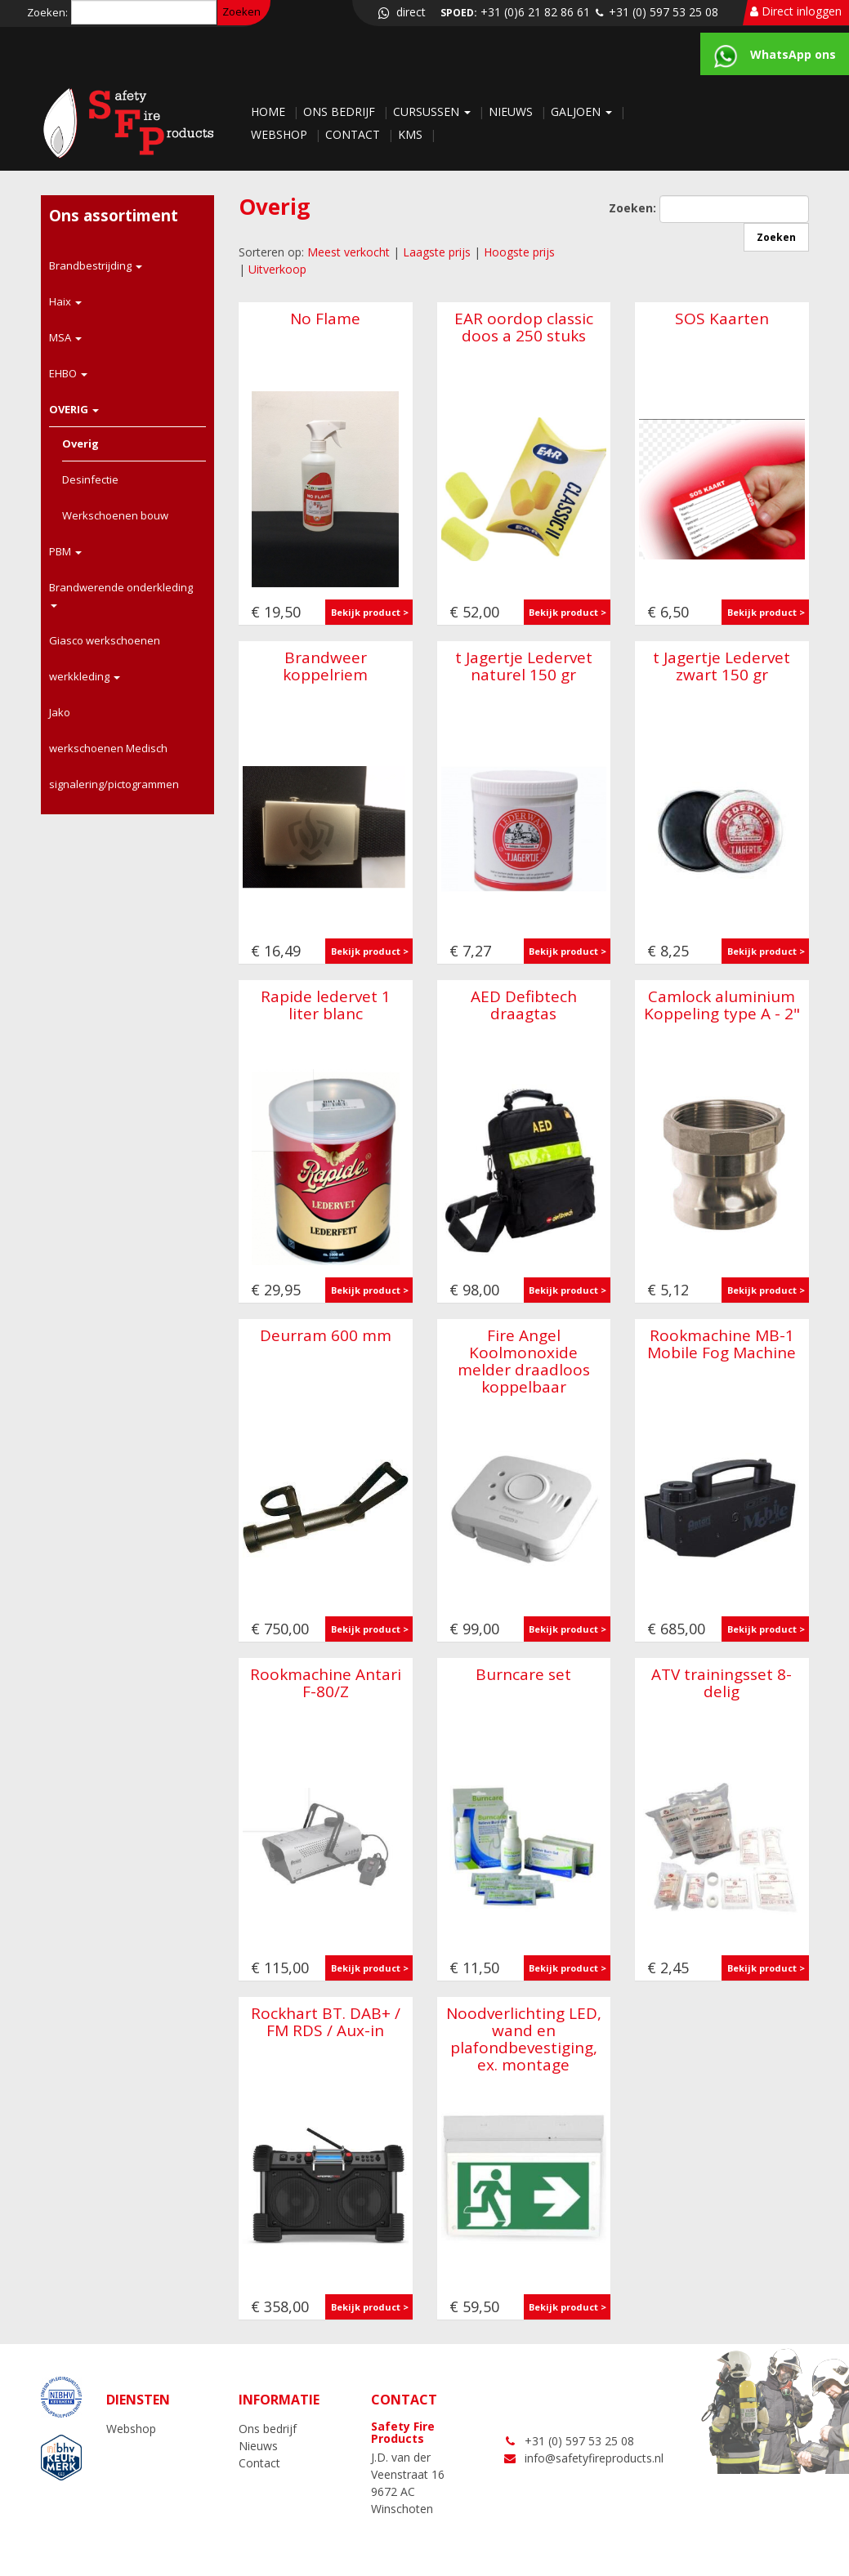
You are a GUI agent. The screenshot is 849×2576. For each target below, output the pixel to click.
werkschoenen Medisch (108, 748)
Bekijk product (365, 612)
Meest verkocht (348, 252)
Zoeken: (47, 12)
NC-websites (718, 2546)
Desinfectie (90, 479)
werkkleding (84, 676)
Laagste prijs (437, 252)
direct (401, 12)
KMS (412, 134)
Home (269, 111)
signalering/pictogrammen (114, 784)
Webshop (281, 134)
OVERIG (74, 409)
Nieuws (512, 111)
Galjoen (583, 111)
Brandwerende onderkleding (121, 594)
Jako (59, 712)
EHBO (68, 373)
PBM (65, 551)
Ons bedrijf (340, 111)
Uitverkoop (277, 269)
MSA (65, 337)
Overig (80, 443)
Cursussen (433, 111)
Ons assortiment (113, 215)
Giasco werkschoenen (104, 640)
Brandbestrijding (95, 265)
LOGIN (791, 2546)
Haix (65, 301)
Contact (354, 134)
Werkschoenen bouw (115, 515)
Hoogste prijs (519, 252)
